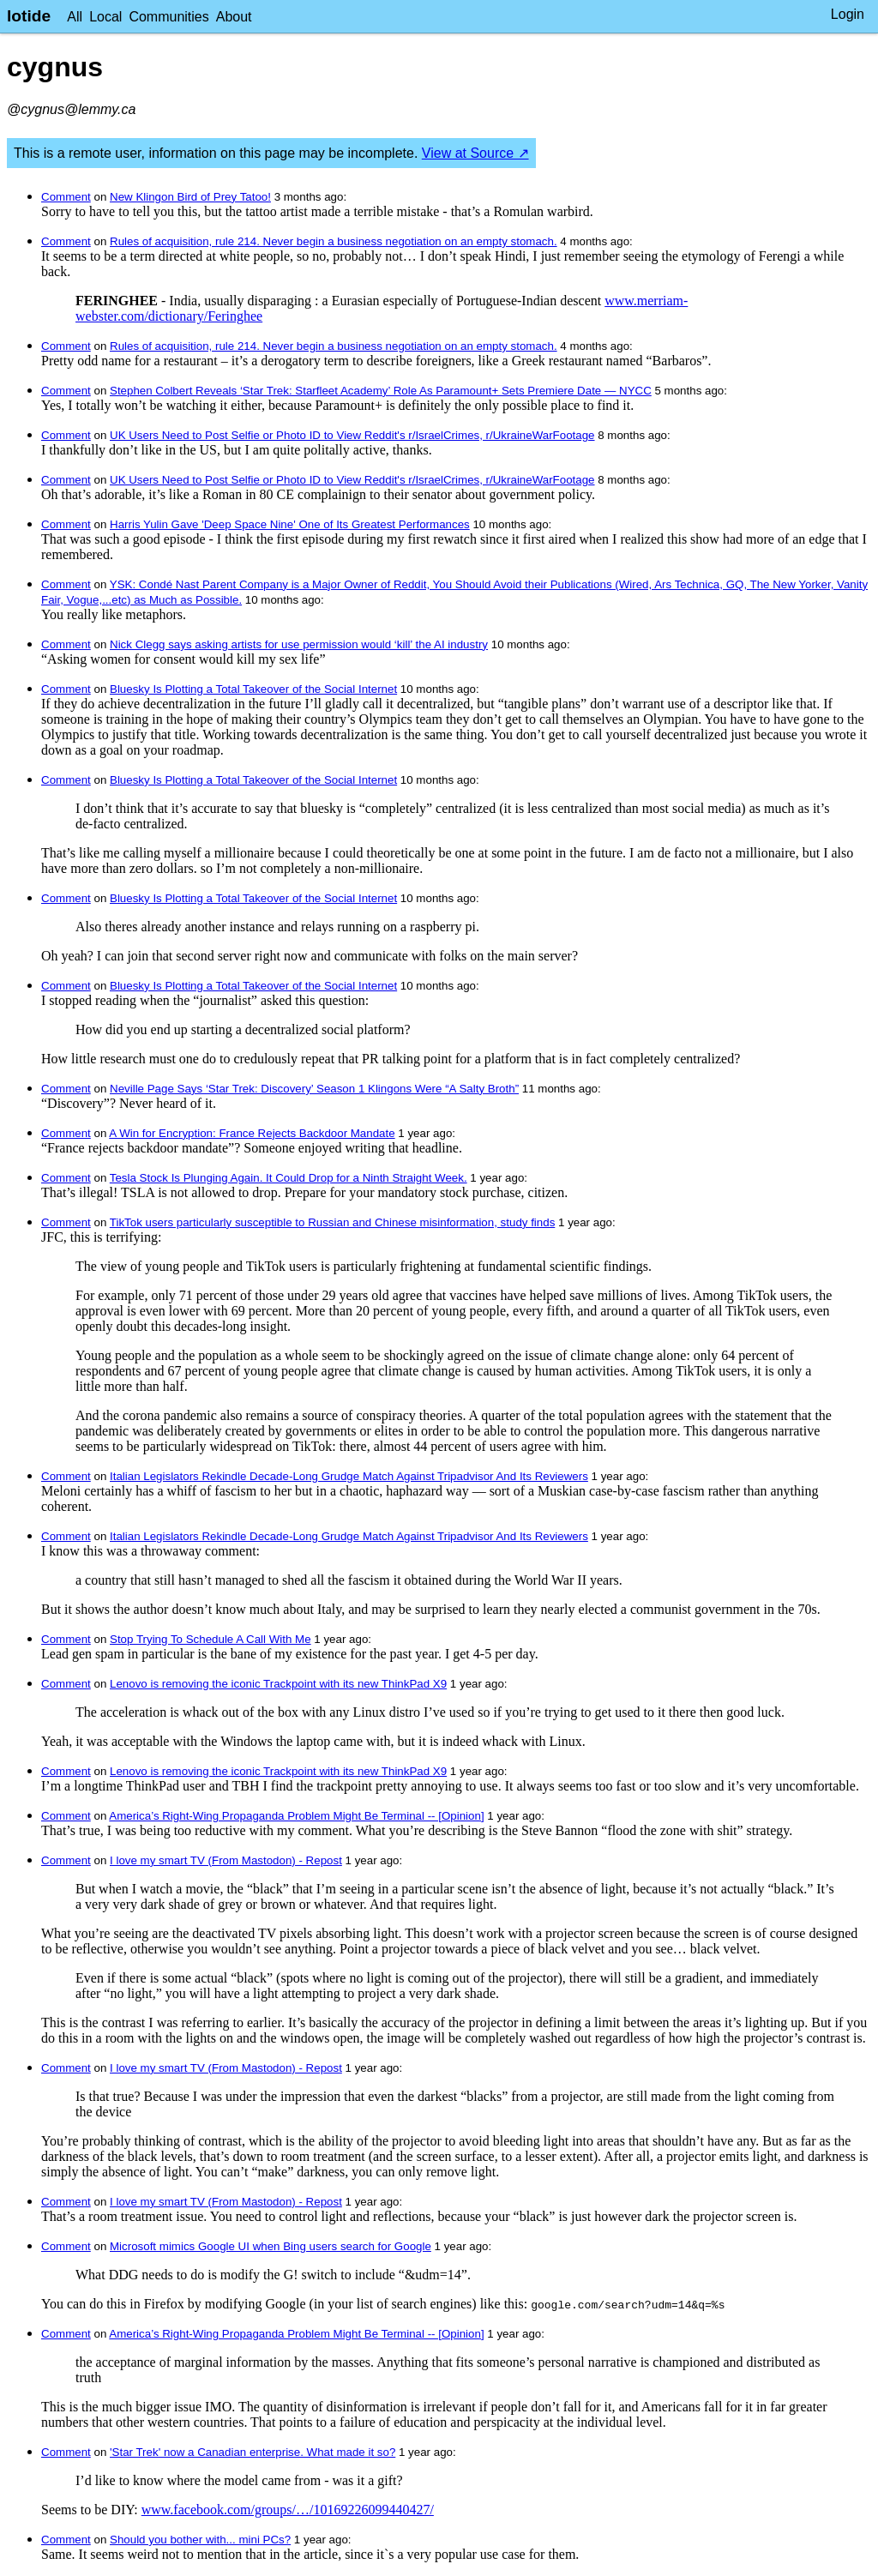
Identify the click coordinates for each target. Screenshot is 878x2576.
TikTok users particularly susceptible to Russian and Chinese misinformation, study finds (333, 1222)
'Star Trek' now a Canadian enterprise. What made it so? (252, 2452)
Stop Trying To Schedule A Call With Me (210, 1639)
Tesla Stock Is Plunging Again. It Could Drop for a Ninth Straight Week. (288, 1177)
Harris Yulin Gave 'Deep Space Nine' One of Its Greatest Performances (290, 524)
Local (105, 16)
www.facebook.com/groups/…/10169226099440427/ (287, 2509)
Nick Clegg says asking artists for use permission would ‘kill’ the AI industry (299, 644)
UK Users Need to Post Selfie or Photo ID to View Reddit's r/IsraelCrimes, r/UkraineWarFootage (352, 435)
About (234, 16)
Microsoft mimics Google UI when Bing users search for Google (270, 2246)
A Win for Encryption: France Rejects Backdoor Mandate (251, 1133)
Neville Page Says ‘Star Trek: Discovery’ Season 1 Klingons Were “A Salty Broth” (314, 1088)
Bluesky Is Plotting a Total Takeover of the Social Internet (253, 689)
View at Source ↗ (475, 153)
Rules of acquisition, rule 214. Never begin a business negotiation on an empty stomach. (333, 241)
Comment (66, 196)
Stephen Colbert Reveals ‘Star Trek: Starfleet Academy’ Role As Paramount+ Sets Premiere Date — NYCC (381, 390)
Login (847, 14)
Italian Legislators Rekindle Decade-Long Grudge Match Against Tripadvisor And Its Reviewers (349, 1476)
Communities (168, 16)
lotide (29, 16)
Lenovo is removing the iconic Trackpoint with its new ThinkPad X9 (278, 1683)
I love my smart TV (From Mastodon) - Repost (226, 1860)
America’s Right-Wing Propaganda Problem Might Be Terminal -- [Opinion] (296, 1815)
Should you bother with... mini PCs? (200, 2539)
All (74, 16)
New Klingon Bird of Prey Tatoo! (190, 196)
